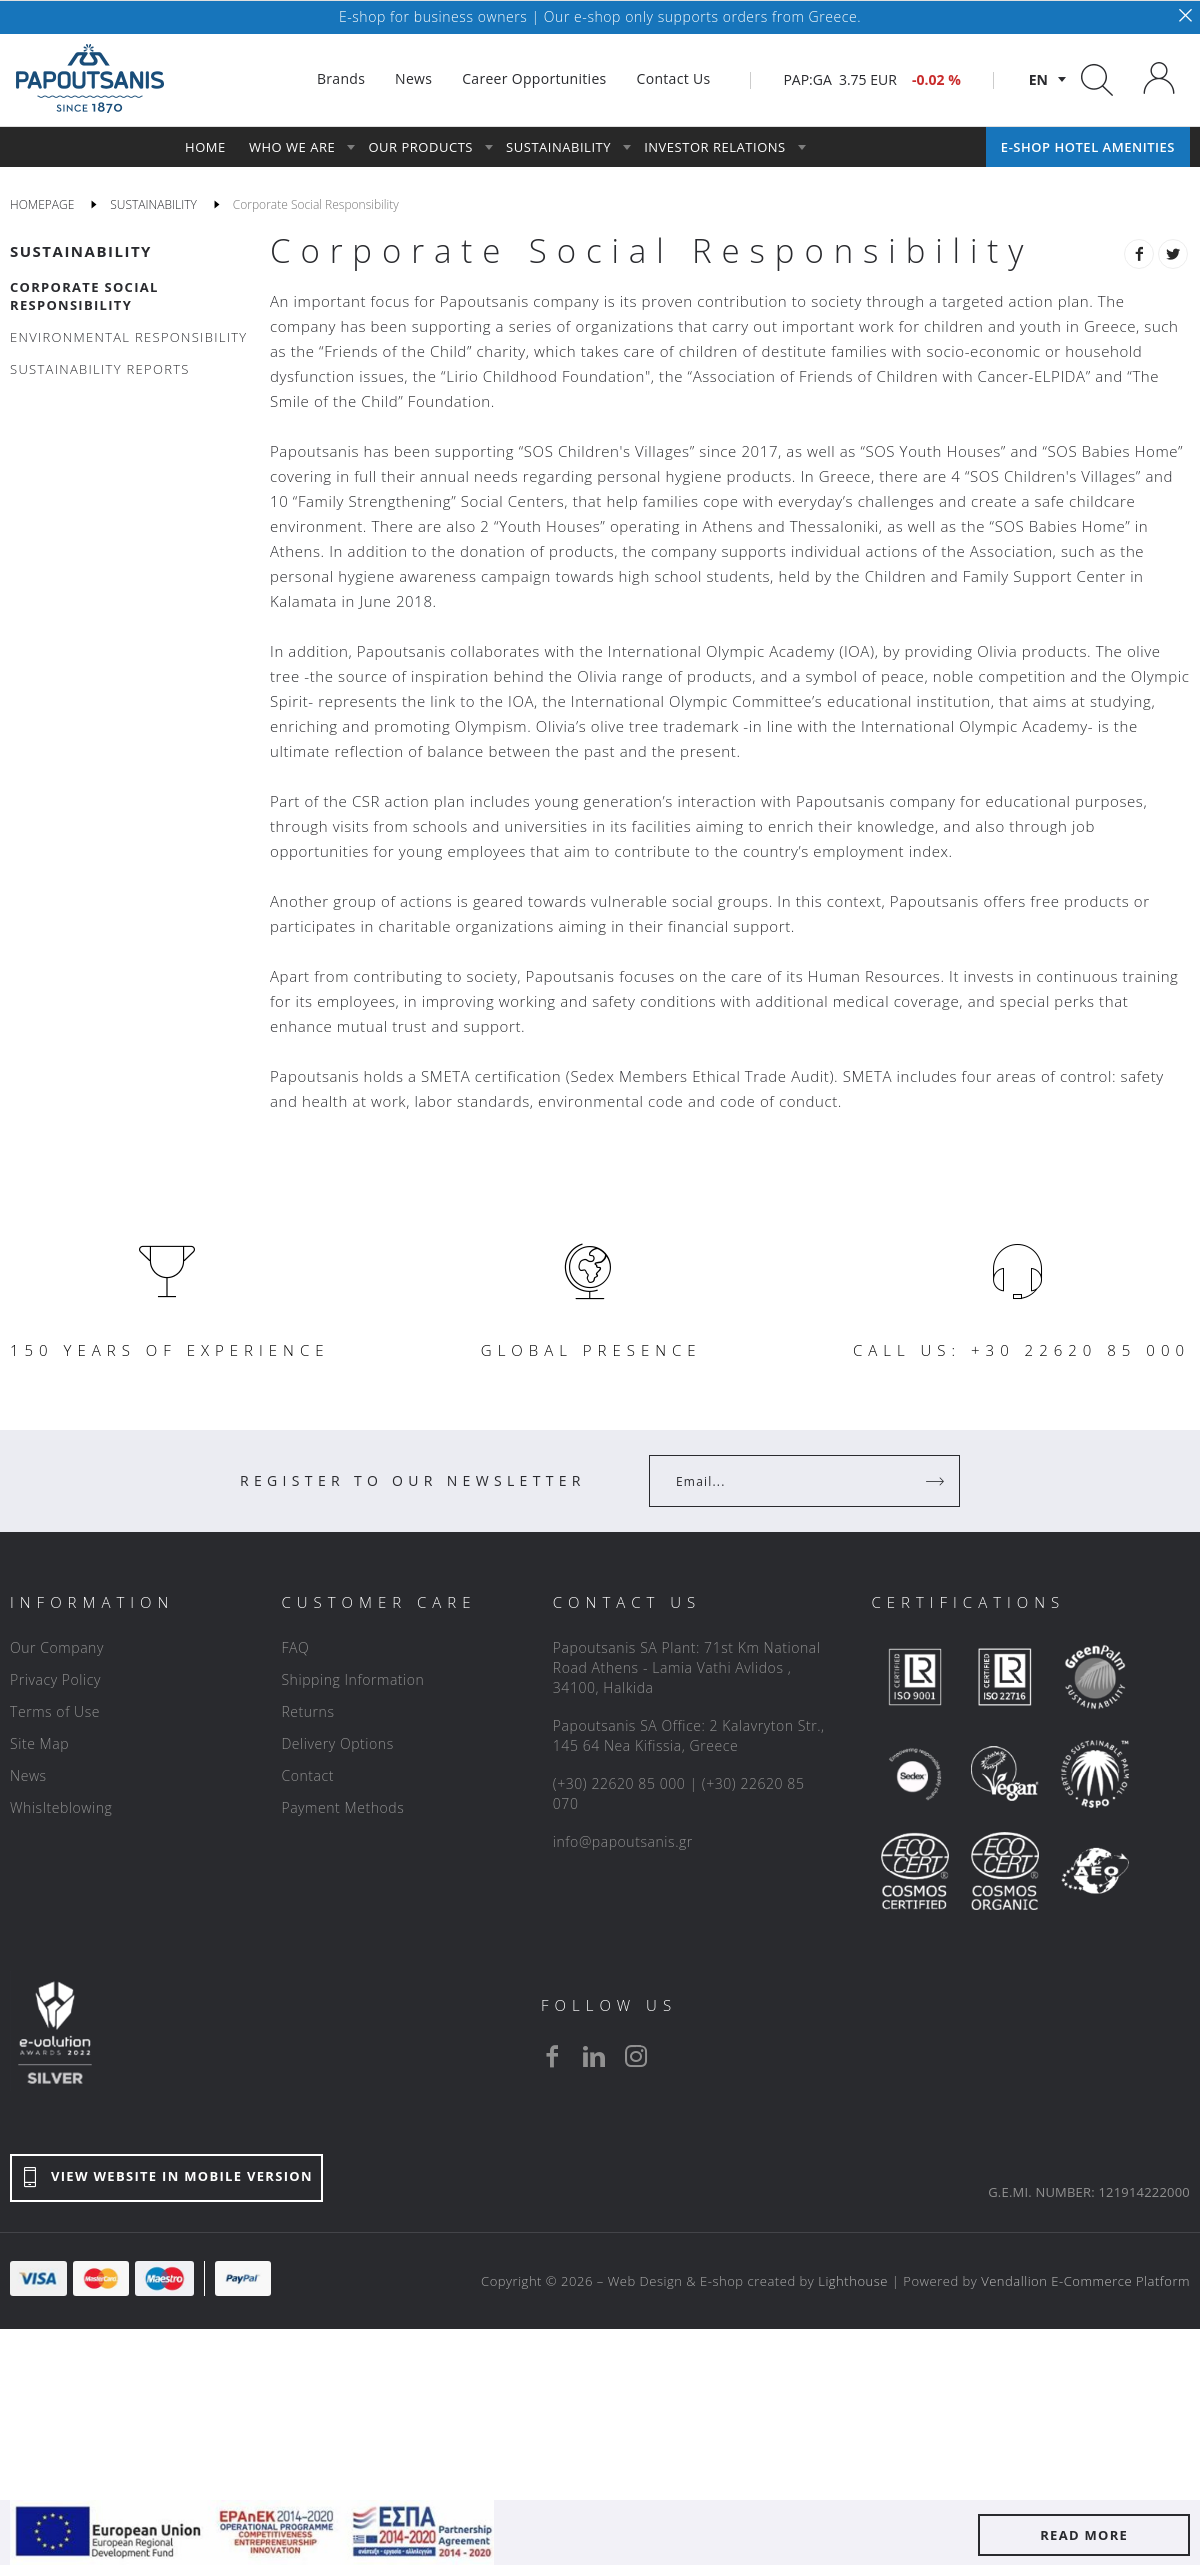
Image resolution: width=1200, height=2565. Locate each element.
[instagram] (636, 2056)
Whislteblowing (61, 1807)
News (28, 1775)
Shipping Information (352, 1679)
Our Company (57, 1647)
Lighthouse (853, 2281)
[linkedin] (594, 2056)
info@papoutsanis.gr (623, 1841)
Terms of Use (55, 1711)
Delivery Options (337, 1743)
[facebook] (552, 2056)
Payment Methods (342, 1807)
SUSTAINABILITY (81, 251)
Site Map (39, 1743)
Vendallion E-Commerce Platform (1085, 2281)
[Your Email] (790, 1481)
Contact (307, 1775)
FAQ (295, 1647)
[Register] (937, 1481)
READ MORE (1084, 2535)
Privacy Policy (55, 1679)
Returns (307, 1711)
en (1038, 79)
